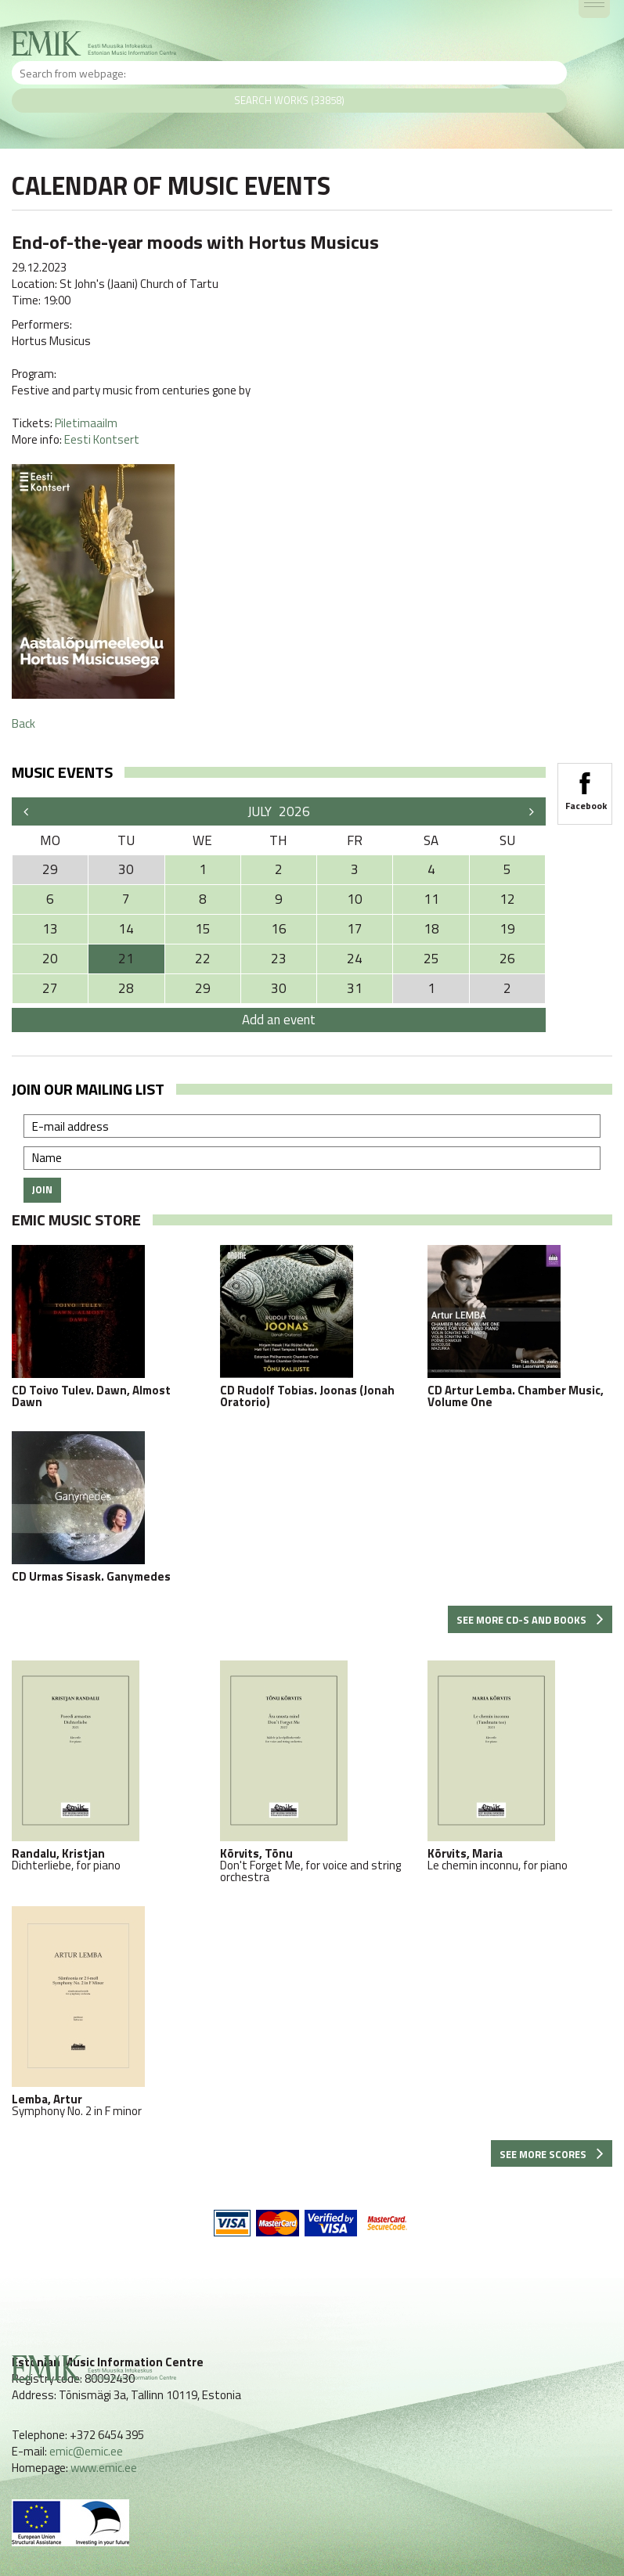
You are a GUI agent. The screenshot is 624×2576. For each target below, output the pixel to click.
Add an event (279, 1019)
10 (354, 899)
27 (50, 988)
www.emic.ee (103, 2468)
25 (431, 958)
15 (203, 928)
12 (507, 899)
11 (431, 899)
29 (203, 988)
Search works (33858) (289, 100)
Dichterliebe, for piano (104, 1765)
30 (279, 988)
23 (279, 958)
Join (42, 1189)
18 (431, 928)
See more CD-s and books (530, 1620)
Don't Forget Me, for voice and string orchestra (312, 1771)
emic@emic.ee (86, 2451)
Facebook (584, 786)
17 (354, 928)
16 (279, 928)
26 (507, 958)
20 (50, 958)
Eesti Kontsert (101, 439)
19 (507, 928)
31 (354, 988)
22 (203, 958)
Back (23, 723)
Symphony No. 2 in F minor (104, 2011)
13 (50, 928)
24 (354, 958)
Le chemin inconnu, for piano (519, 1765)
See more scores (552, 2154)
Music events (62, 772)
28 (126, 988)
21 (126, 958)
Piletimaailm (86, 423)
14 (126, 928)
